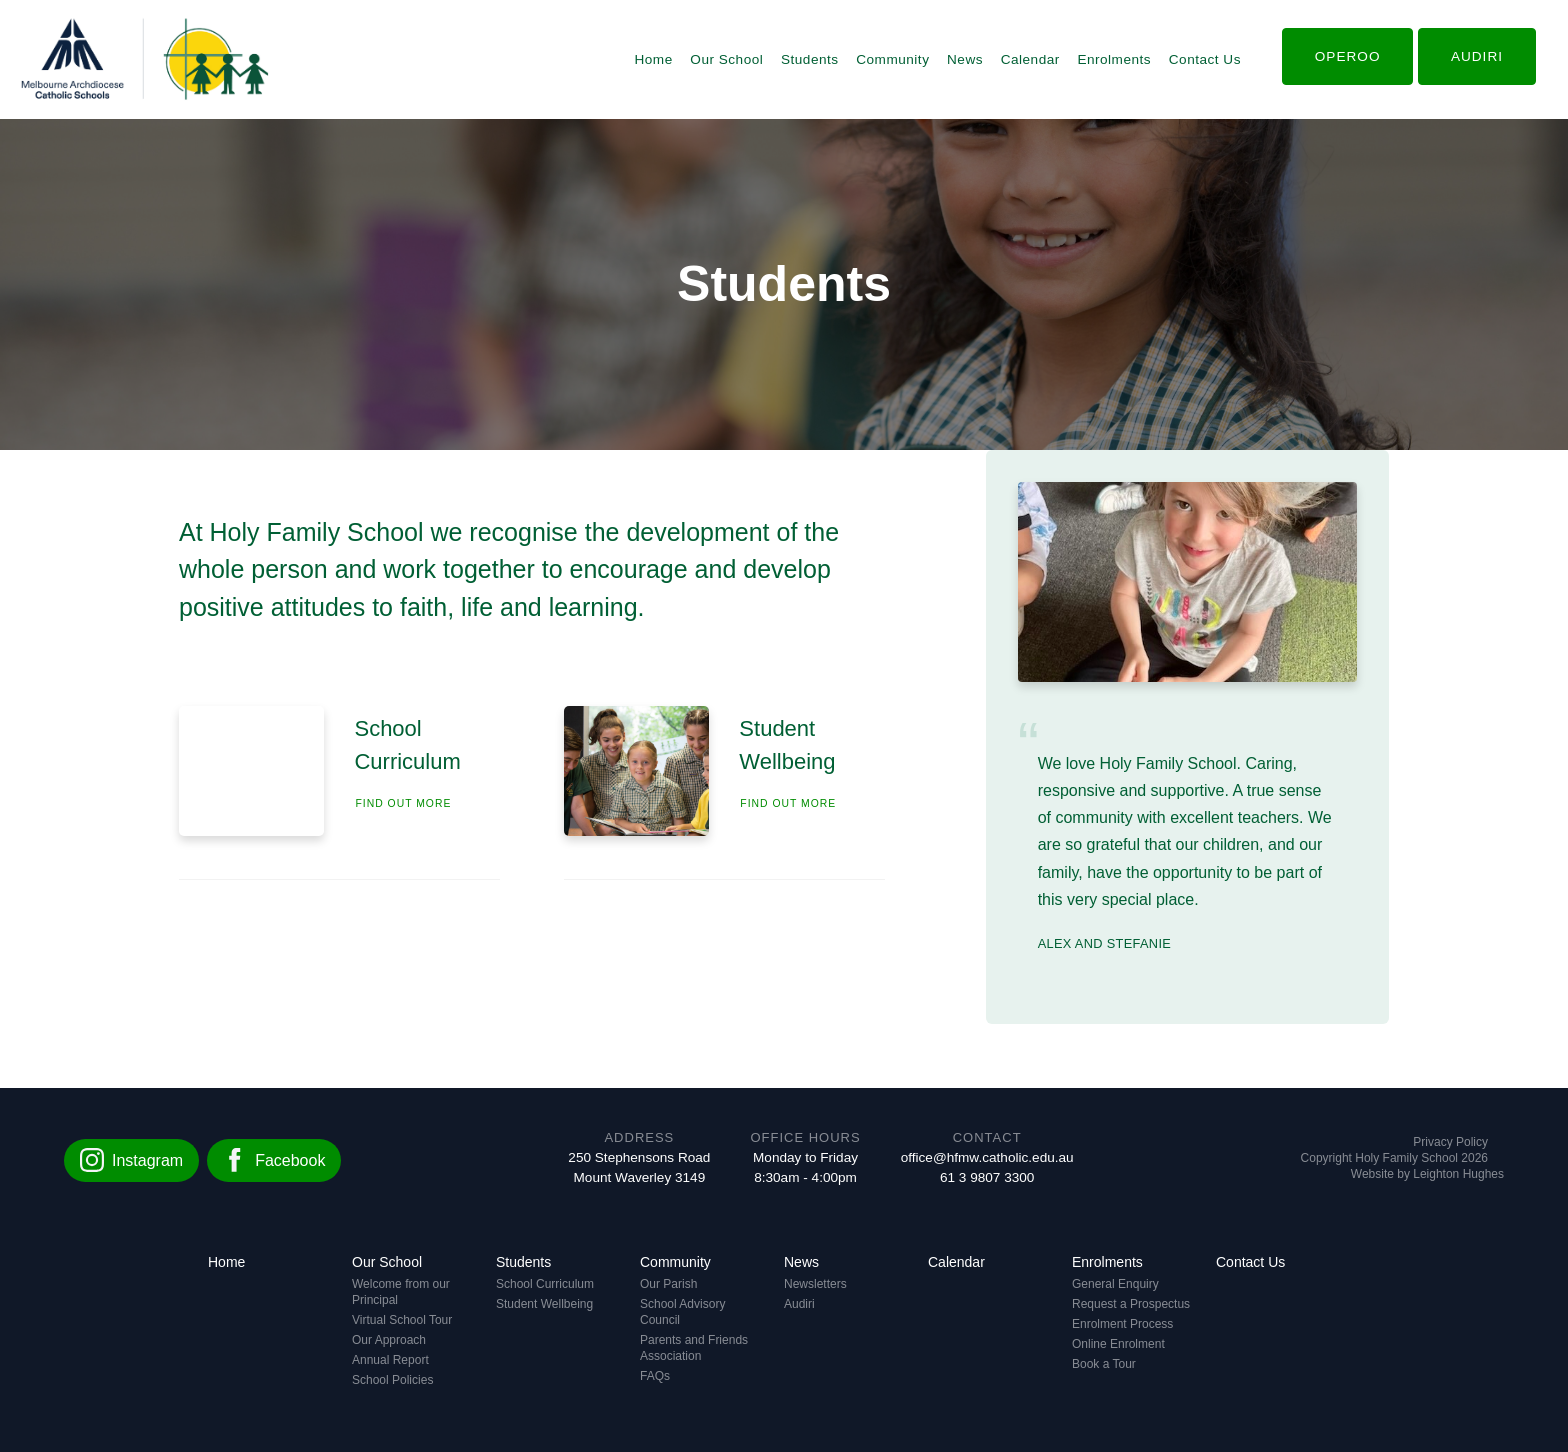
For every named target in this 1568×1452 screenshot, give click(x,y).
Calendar (1030, 59)
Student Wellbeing (544, 1304)
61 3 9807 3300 (987, 1177)
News (965, 59)
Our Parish (668, 1284)
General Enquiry (1115, 1284)
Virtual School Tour (402, 1320)
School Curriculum (545, 1284)
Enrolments (1114, 59)
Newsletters (815, 1284)
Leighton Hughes (1458, 1174)
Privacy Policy (1450, 1142)
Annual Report (390, 1360)
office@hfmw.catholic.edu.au (987, 1157)
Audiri (799, 1304)
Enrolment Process (1122, 1324)
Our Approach (389, 1340)
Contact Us (1205, 59)
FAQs (655, 1376)
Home (653, 59)
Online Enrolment (1118, 1344)
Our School (726, 59)
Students (810, 59)
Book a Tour (1104, 1364)
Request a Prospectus (1131, 1304)
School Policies (392, 1380)
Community (892, 59)
